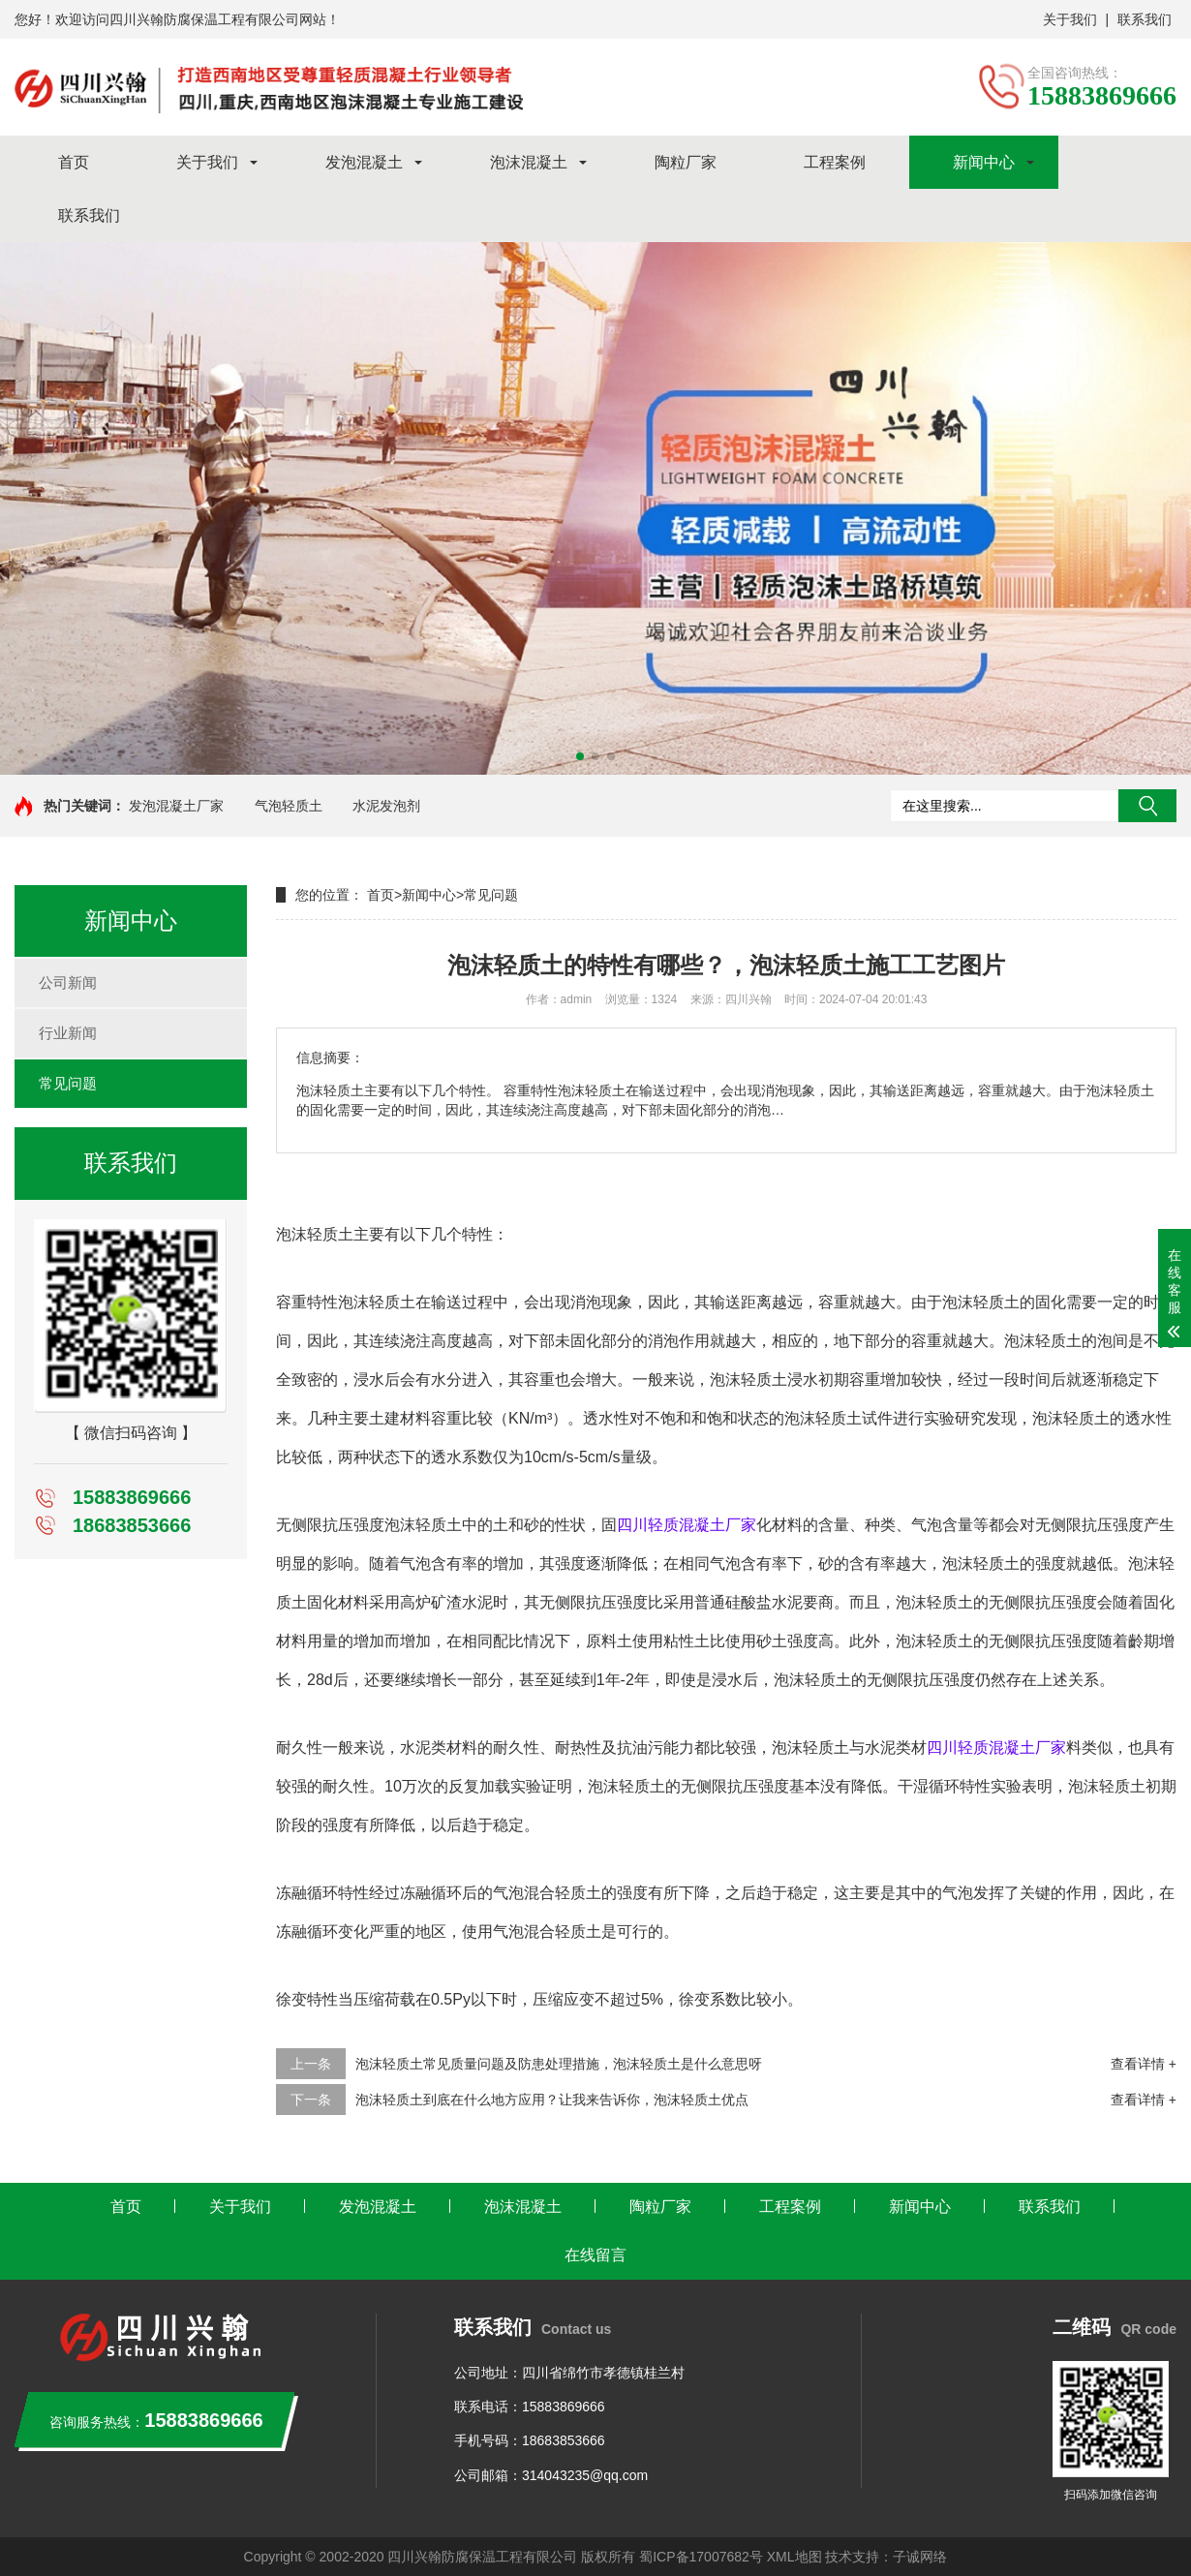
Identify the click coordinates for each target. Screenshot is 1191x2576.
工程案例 (835, 162)
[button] (580, 756)
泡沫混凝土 (528, 162)
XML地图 (794, 2556)
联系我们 (1144, 19)
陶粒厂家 (686, 162)
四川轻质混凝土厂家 (686, 1525)
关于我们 (1070, 19)
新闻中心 (984, 162)
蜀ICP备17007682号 (701, 2556)
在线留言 (595, 2255)
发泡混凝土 (364, 162)
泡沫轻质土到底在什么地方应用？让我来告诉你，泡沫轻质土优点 (551, 2099)
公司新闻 (68, 982)
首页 (73, 162)
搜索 (1147, 805)
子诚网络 (920, 2556)
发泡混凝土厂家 (176, 805)
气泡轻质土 (288, 805)
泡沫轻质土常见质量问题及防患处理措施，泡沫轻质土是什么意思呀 (558, 2063)
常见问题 (68, 1083)
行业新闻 (68, 1033)
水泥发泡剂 (386, 805)
